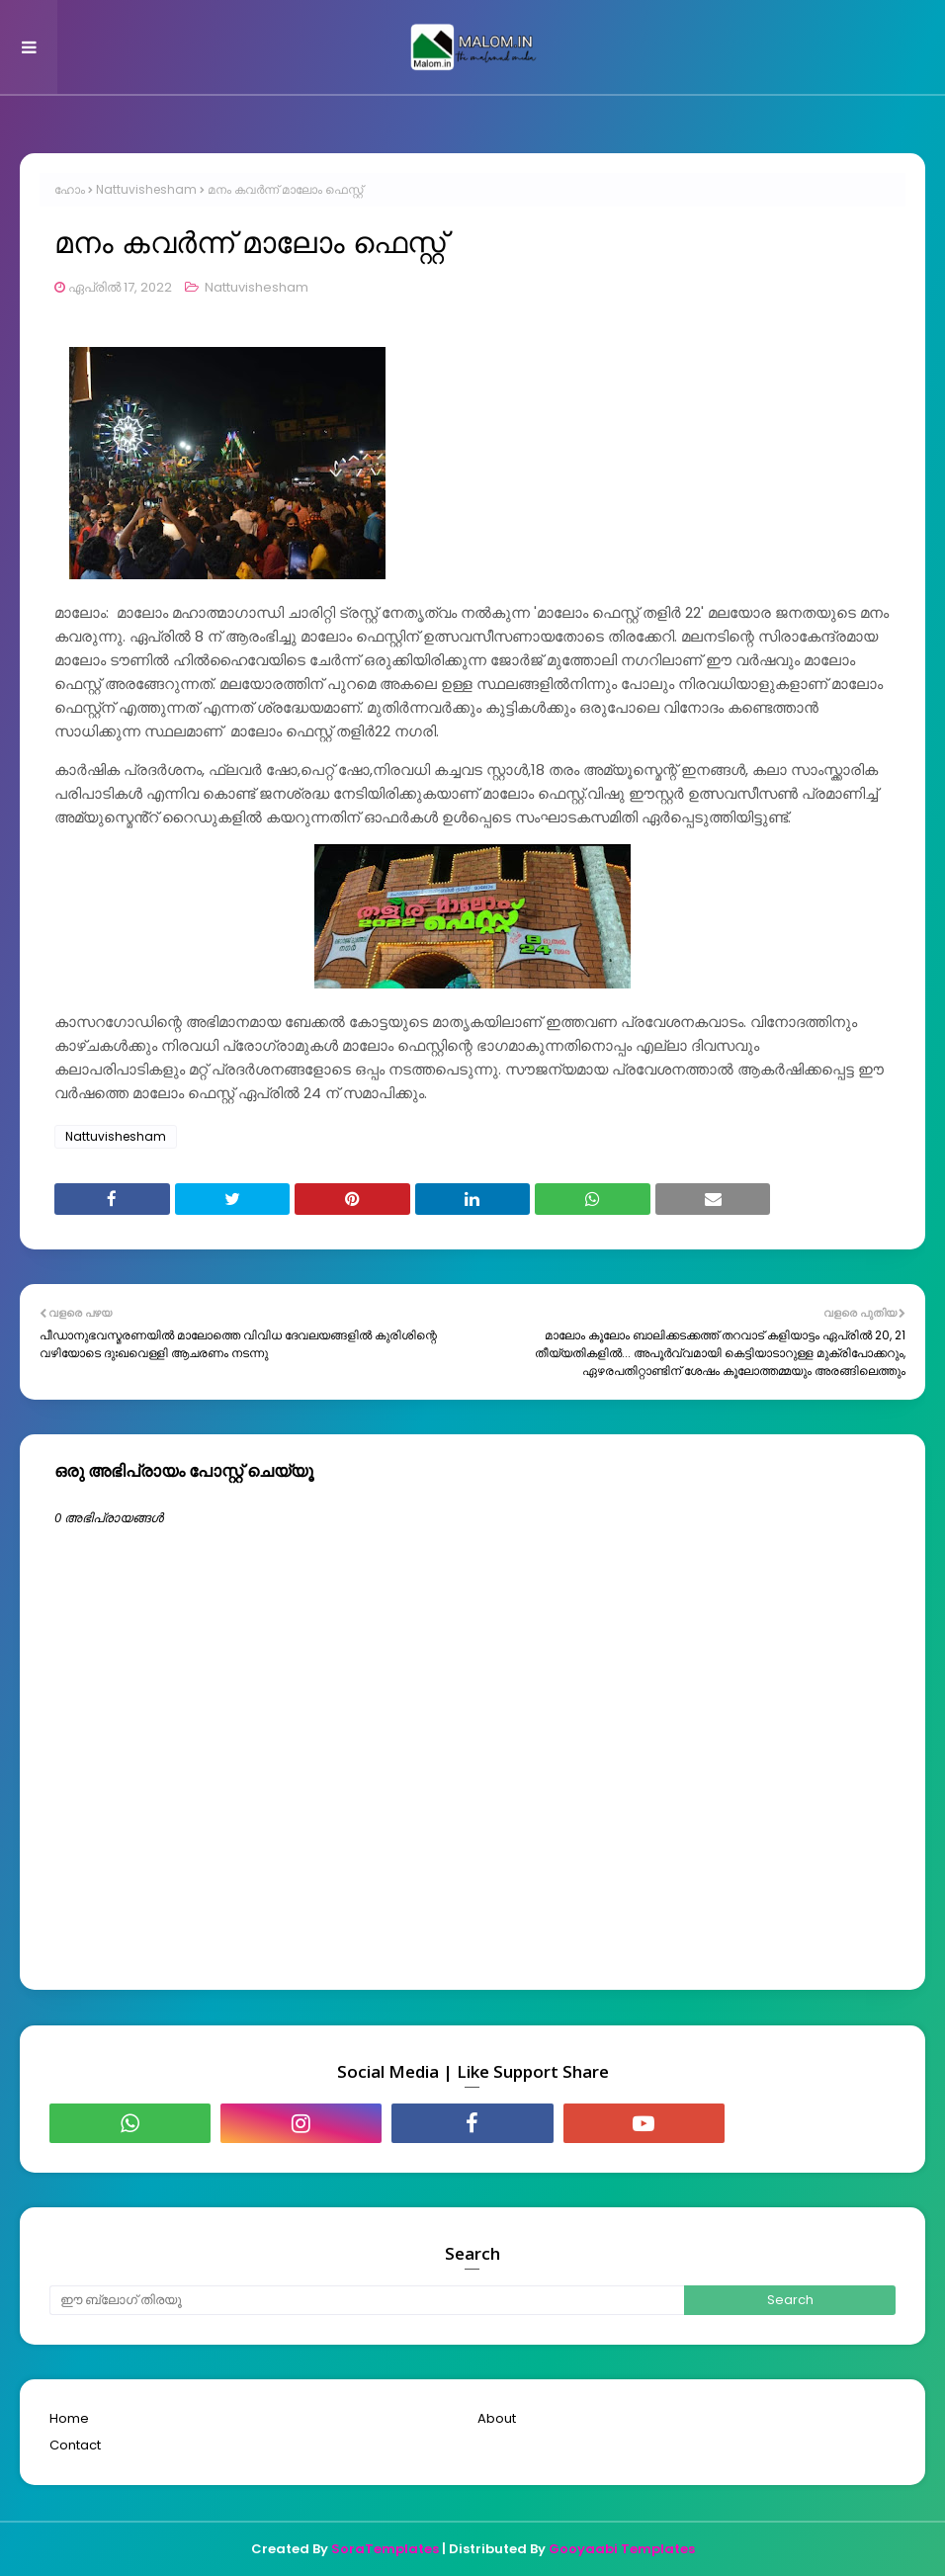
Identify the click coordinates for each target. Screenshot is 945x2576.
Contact (75, 2445)
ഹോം (69, 189)
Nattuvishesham (146, 189)
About (496, 2418)
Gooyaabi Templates (622, 2548)
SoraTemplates (385, 2548)
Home (69, 2418)
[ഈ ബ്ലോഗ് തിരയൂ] (366, 2300)
